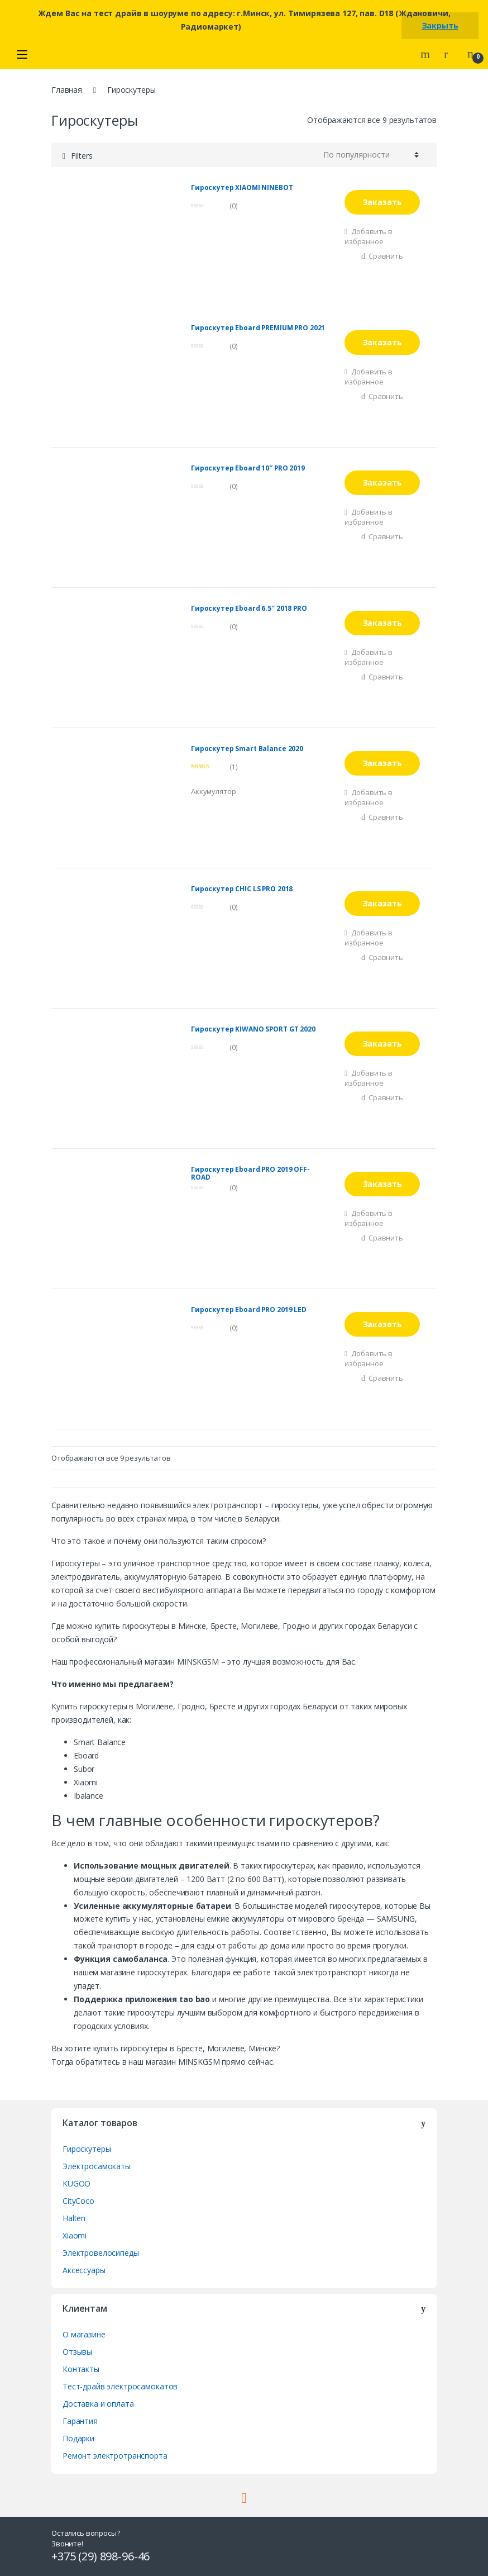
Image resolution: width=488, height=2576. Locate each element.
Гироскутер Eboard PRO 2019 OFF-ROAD (250, 1173)
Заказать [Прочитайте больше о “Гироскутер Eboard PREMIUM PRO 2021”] (382, 342)
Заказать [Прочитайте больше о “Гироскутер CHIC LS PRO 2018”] (382, 903)
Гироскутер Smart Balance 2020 (247, 749)
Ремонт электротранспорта (115, 2455)
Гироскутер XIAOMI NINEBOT (242, 188)
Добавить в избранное (369, 236)
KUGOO (76, 2183)
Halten (74, 2218)
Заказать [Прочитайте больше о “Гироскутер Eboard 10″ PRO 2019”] (382, 482)
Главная (66, 89)
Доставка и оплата (98, 2403)
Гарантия (80, 2421)
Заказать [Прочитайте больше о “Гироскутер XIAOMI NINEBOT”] (382, 202)
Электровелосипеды (101, 2252)
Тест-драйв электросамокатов (120, 2386)
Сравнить (386, 256)
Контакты (81, 2369)
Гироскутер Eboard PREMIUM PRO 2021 (258, 328)
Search (426, 54)
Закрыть (440, 25)
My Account (450, 54)
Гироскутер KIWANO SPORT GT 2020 (253, 1029)
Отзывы (77, 2351)
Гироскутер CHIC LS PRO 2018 (242, 889)
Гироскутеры (87, 2149)
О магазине (84, 2334)
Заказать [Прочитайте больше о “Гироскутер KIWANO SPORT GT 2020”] (382, 1043)
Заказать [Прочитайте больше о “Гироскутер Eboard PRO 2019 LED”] (382, 1324)
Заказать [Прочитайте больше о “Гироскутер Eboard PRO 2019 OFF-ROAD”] (382, 1183)
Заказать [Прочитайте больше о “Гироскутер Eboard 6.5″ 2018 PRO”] (382, 622)
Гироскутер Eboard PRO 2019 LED (249, 1310)
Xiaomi (75, 2235)
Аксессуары (84, 2270)
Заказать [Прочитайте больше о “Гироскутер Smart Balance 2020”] (382, 763)
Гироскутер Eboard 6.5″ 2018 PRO (249, 609)
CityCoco (78, 2200)
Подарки (78, 2438)
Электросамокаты (97, 2166)
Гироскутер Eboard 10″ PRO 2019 (248, 468)
